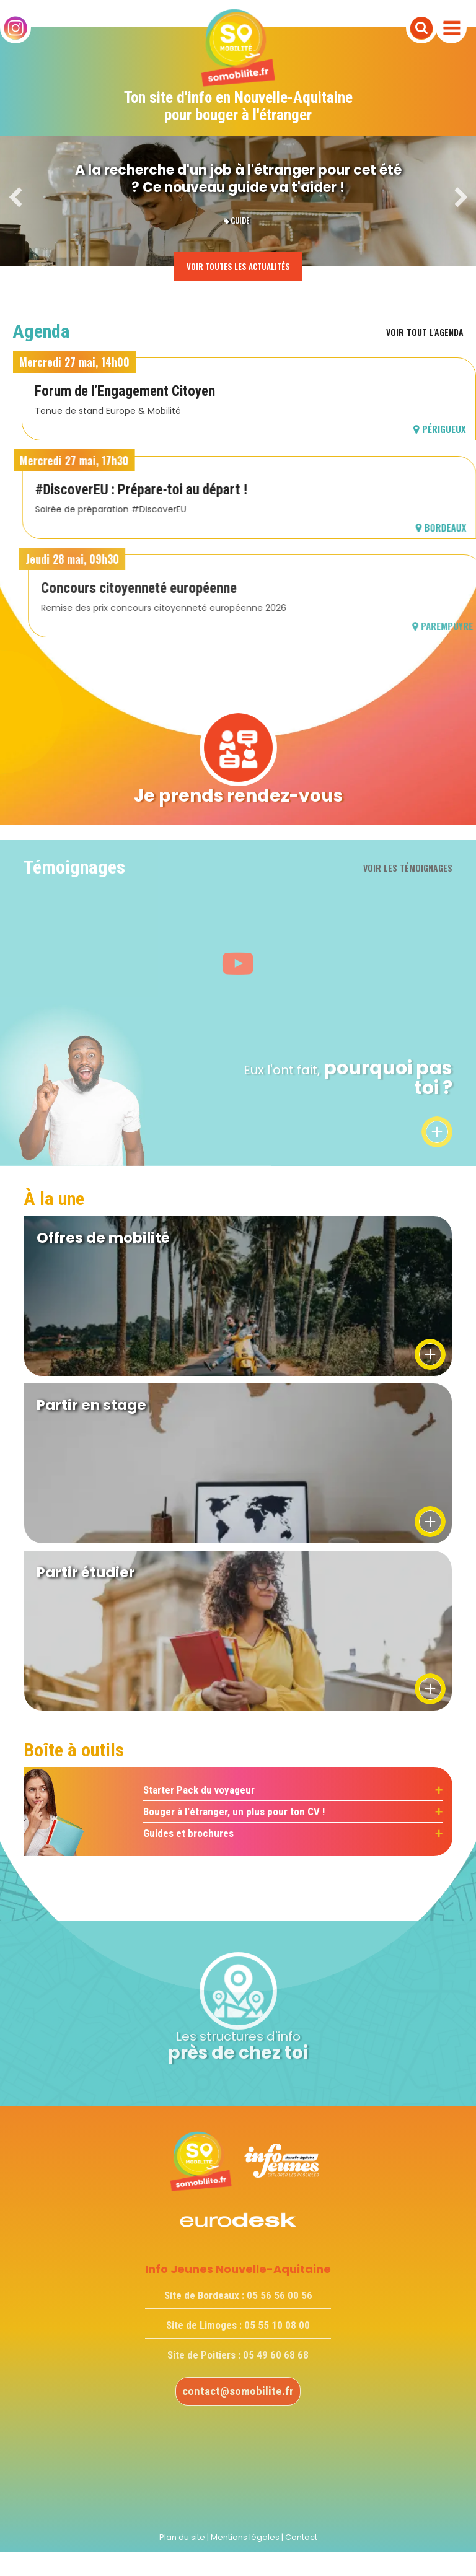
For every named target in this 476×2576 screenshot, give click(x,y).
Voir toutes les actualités (238, 266)
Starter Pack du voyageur (199, 1790)
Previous (15, 198)
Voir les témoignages (407, 868)
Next (461, 198)
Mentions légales (245, 2537)
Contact (301, 2537)
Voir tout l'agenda (425, 332)
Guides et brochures (188, 1833)
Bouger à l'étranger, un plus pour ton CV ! (234, 1811)
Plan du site (182, 2537)
